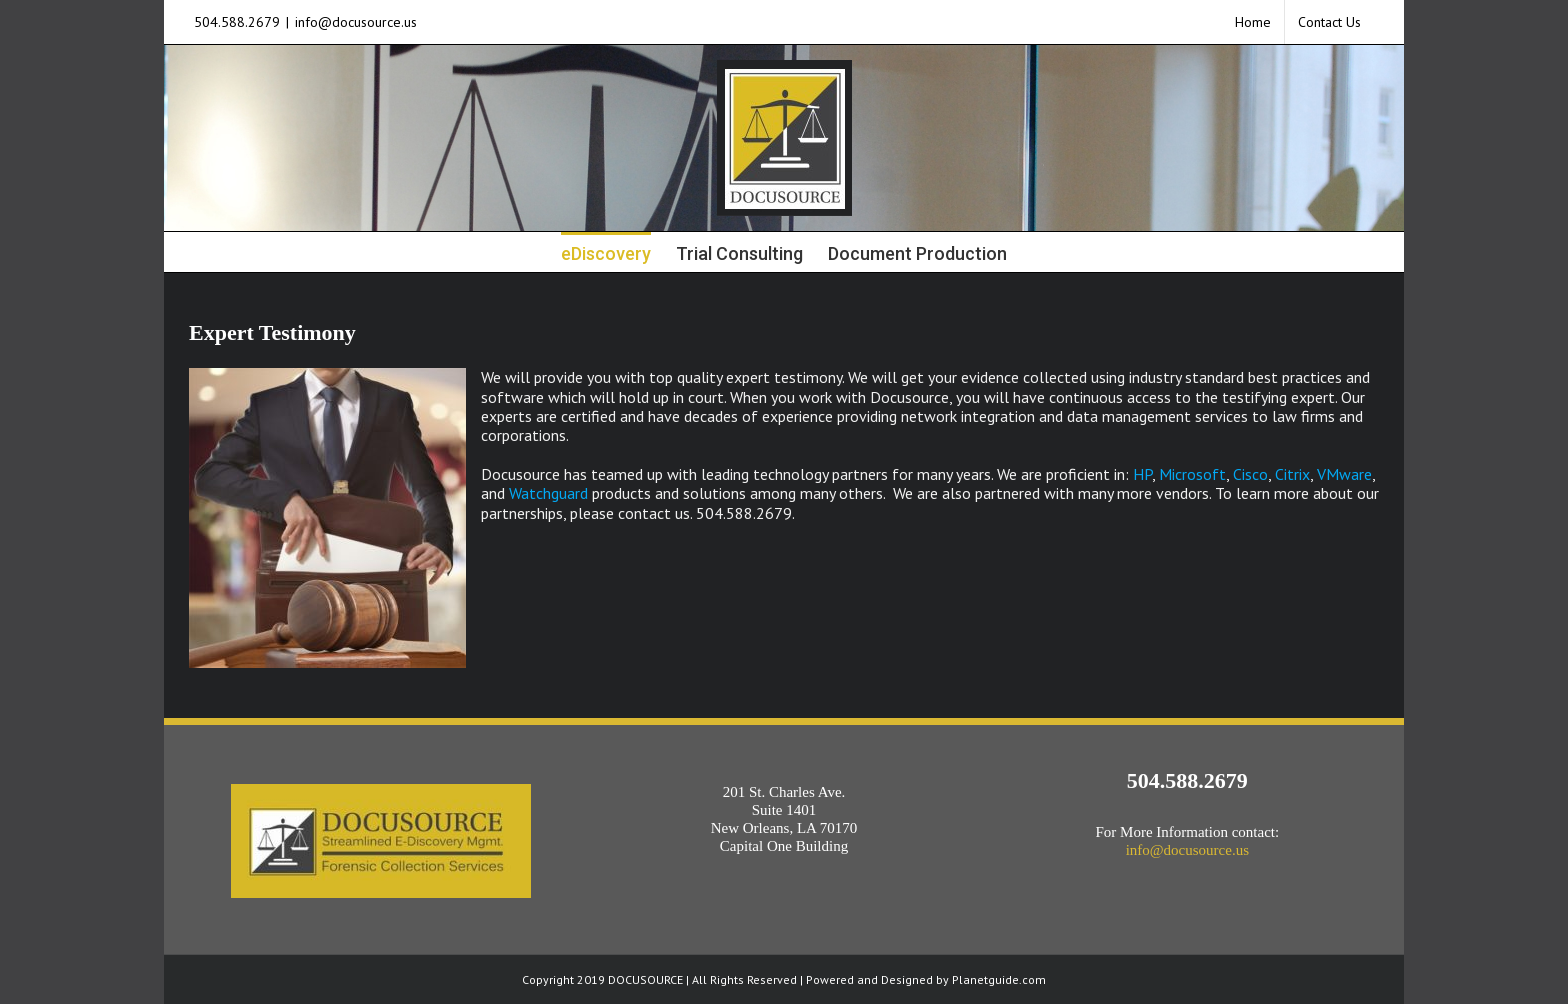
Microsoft (1192, 474)
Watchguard (548, 493)
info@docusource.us (356, 22)
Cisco (1250, 474)
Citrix (1292, 474)
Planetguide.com (999, 979)
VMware (1344, 474)
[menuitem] (1253, 22)
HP (1142, 474)
